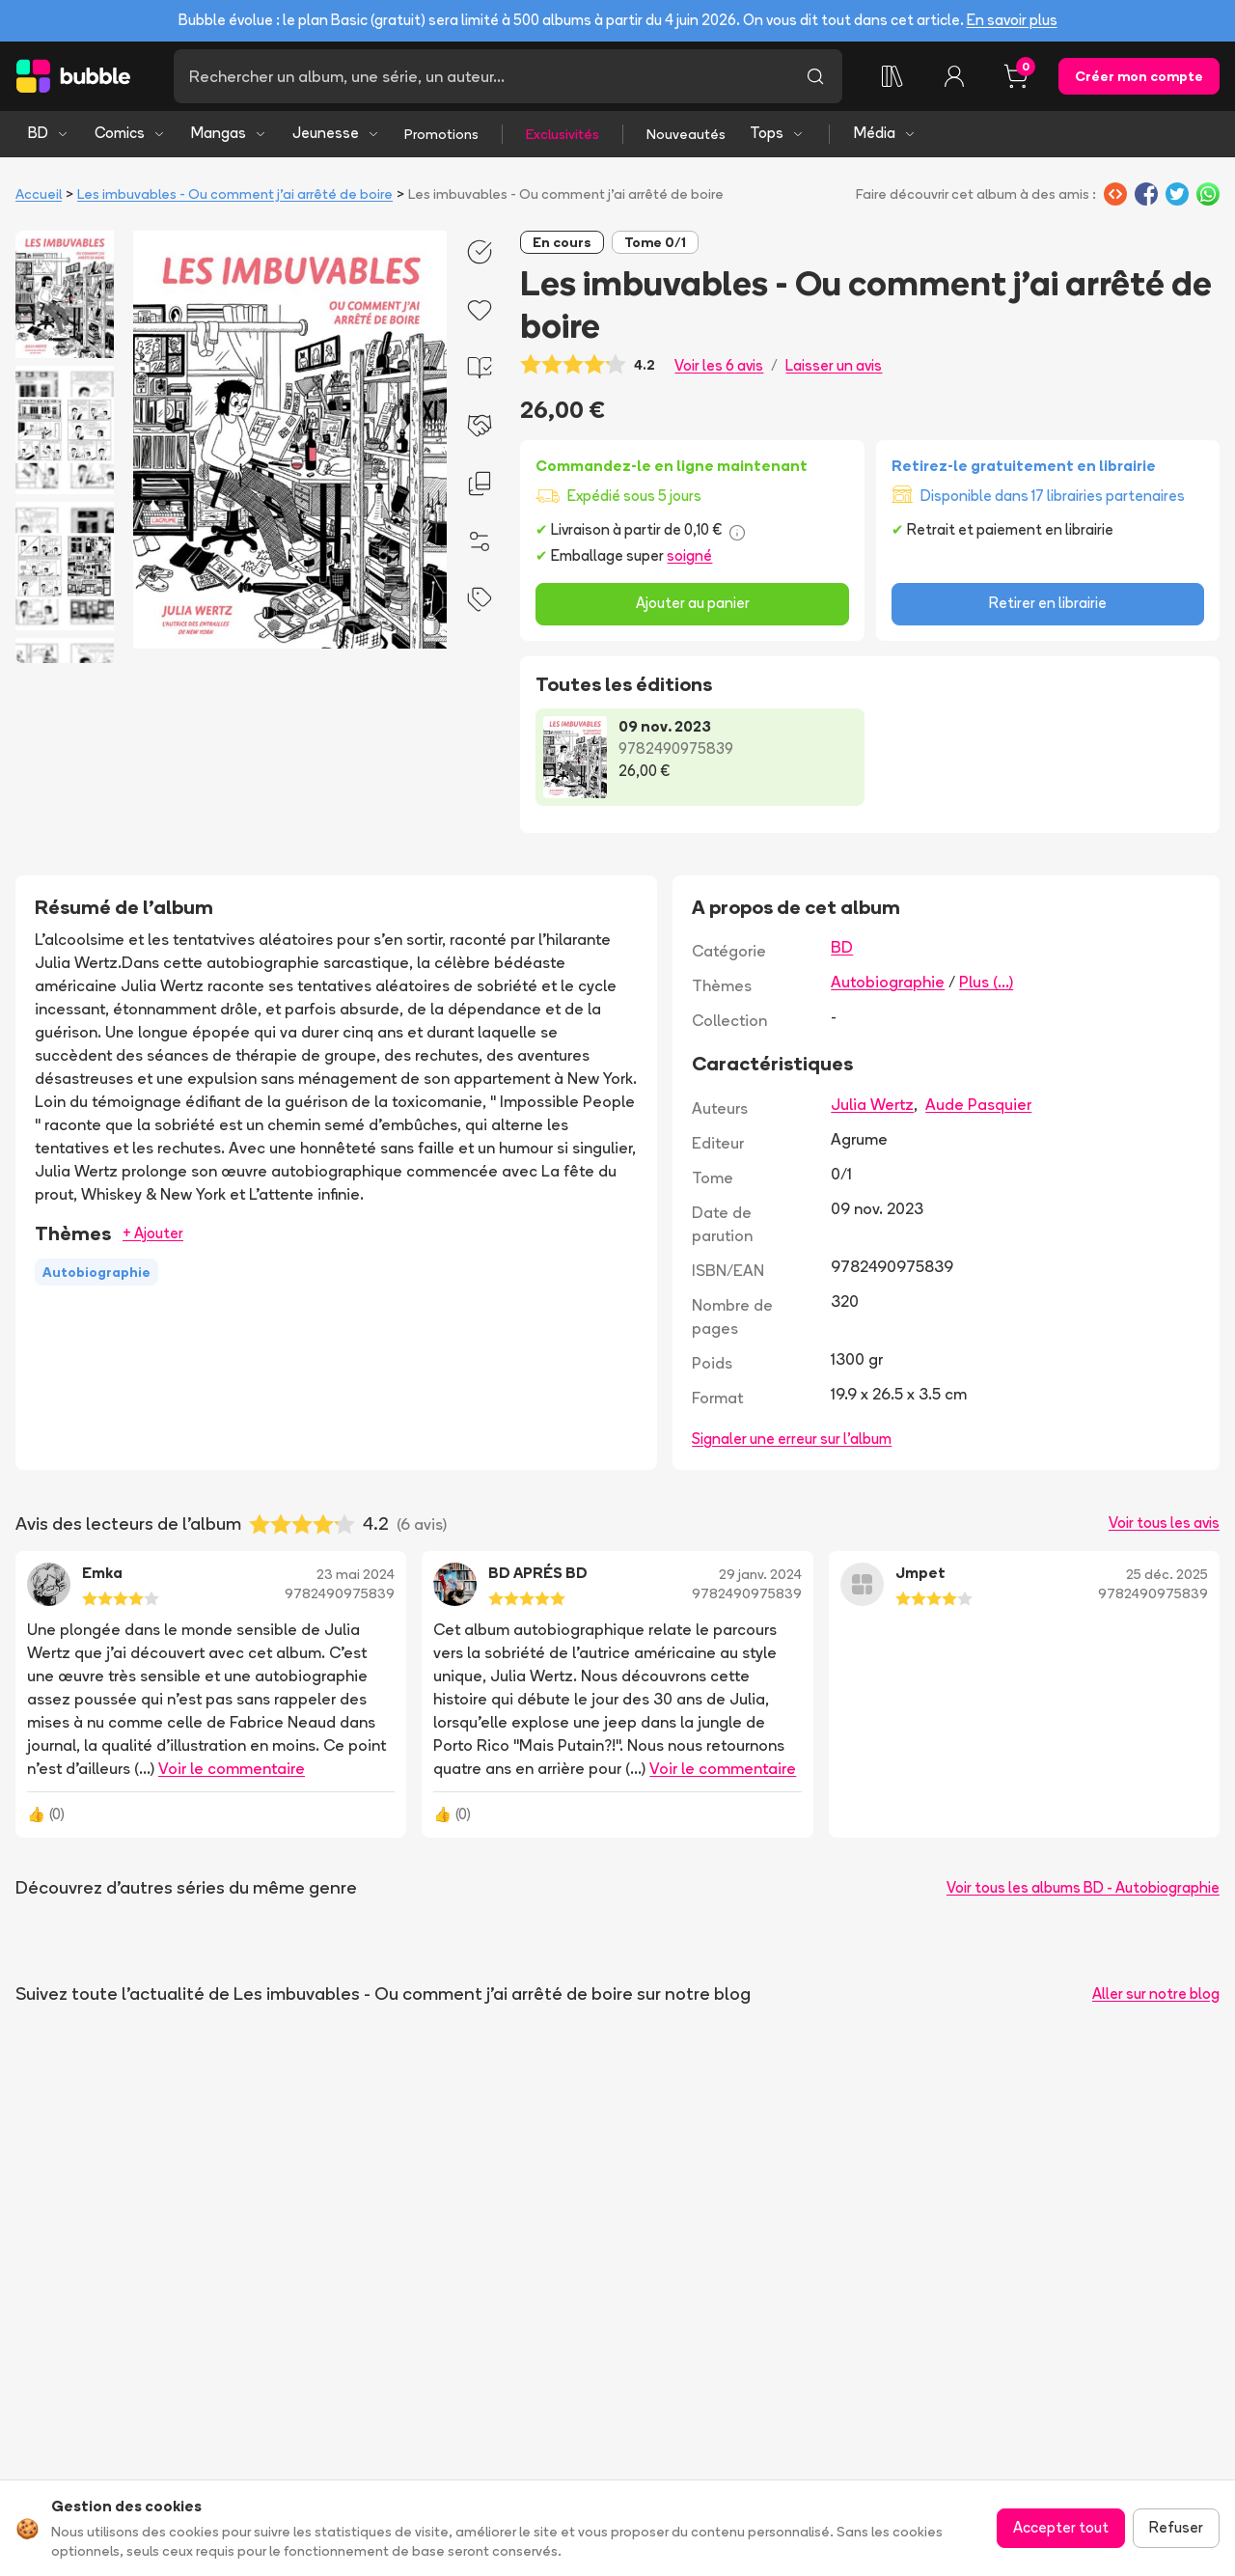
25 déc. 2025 (1167, 1574)
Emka (102, 1573)
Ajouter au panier (693, 603)
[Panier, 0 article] (1016, 76)
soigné (689, 555)
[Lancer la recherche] (815, 76)
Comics (130, 133)
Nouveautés (686, 134)
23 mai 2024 (355, 1574)
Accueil (38, 194)
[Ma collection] (892, 76)
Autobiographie (888, 981)
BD (48, 133)
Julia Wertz (872, 1104)
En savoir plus (1012, 20)
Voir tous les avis (1164, 1522)
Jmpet (920, 1573)
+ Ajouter (153, 1233)
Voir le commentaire (231, 1768)
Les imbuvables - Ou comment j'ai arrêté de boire (235, 194)
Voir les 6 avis (718, 365)
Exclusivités (562, 134)
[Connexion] (954, 76)
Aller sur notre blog (1156, 1993)
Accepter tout (1061, 2527)
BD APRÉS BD (538, 1573)
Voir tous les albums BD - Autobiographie (1083, 1887)
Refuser (1176, 2527)
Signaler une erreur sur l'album (792, 1438)
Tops (777, 133)
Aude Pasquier (978, 1104)
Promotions (441, 134)
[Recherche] (481, 76)
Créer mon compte (1139, 76)
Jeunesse (336, 133)
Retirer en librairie (1048, 603)
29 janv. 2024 (760, 1574)
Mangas (229, 133)
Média (885, 133)
